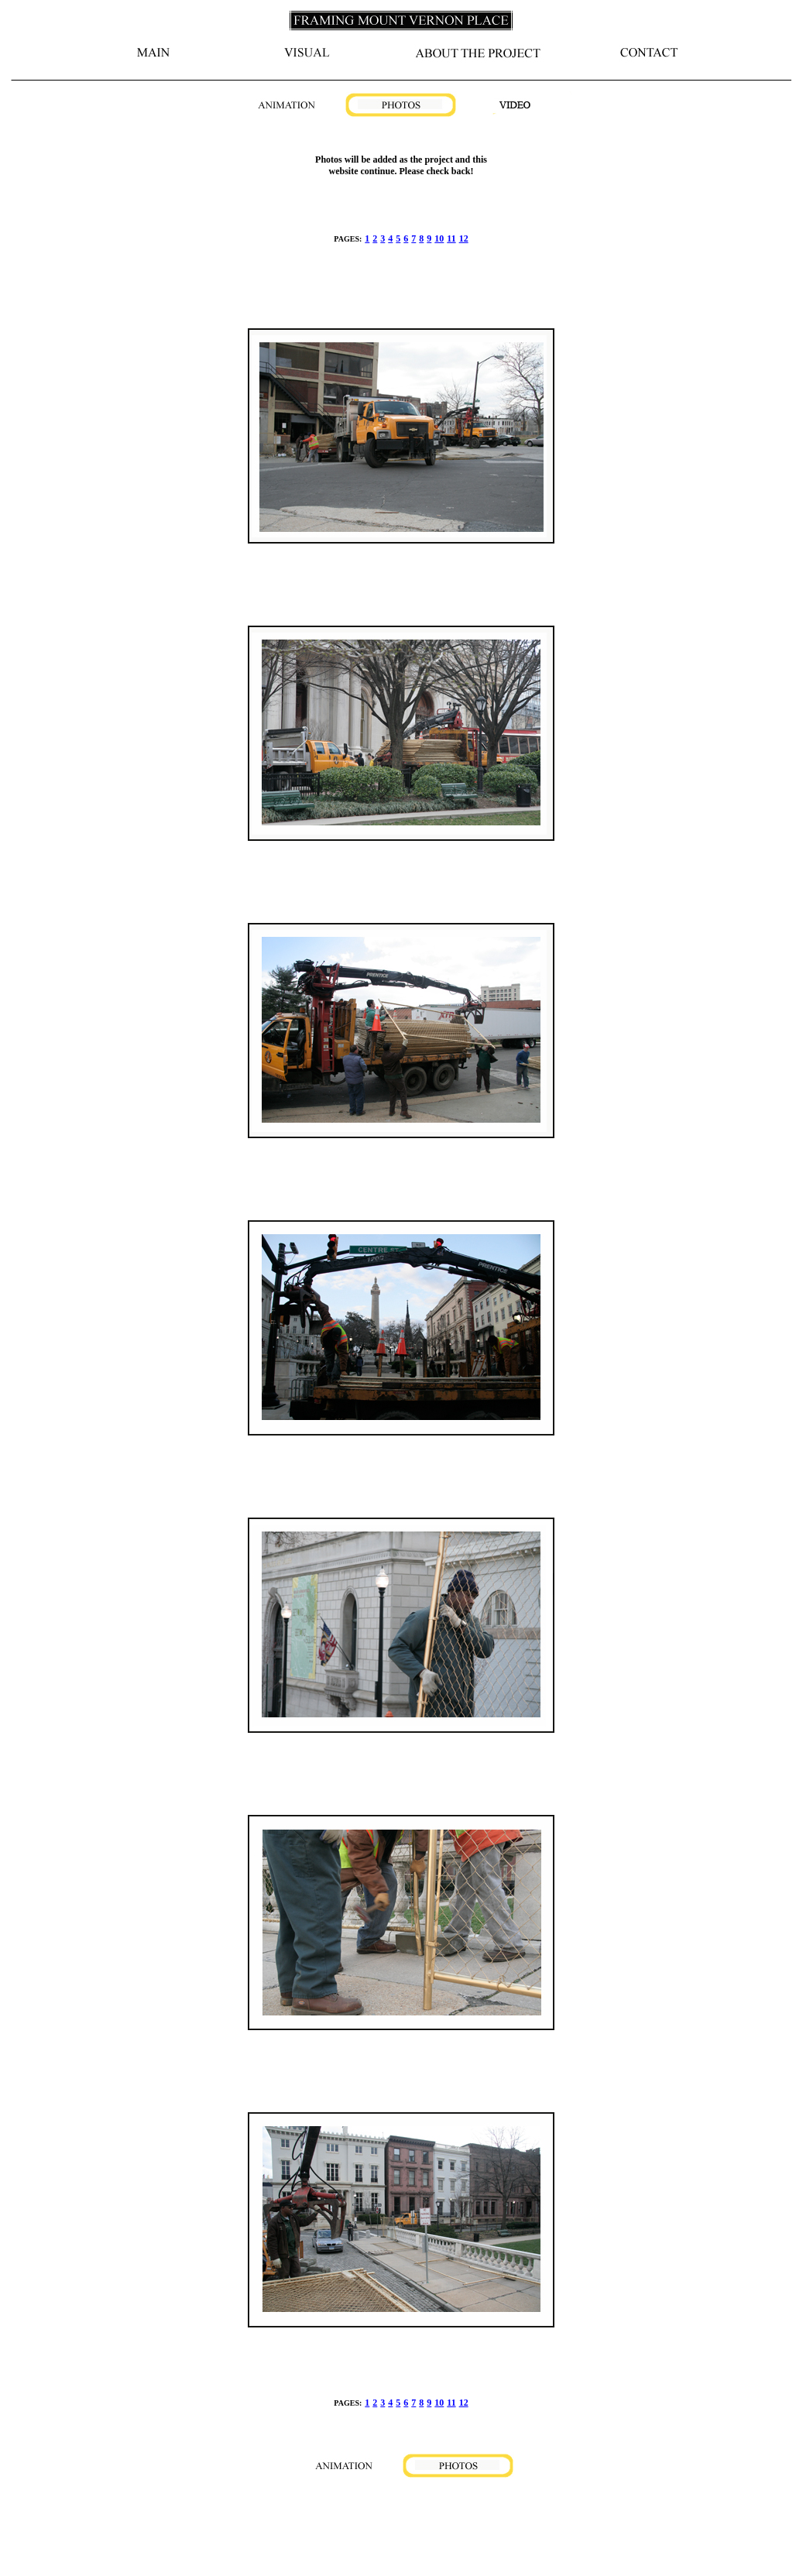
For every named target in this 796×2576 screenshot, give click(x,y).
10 (439, 238)
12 (463, 238)
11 (451, 238)
